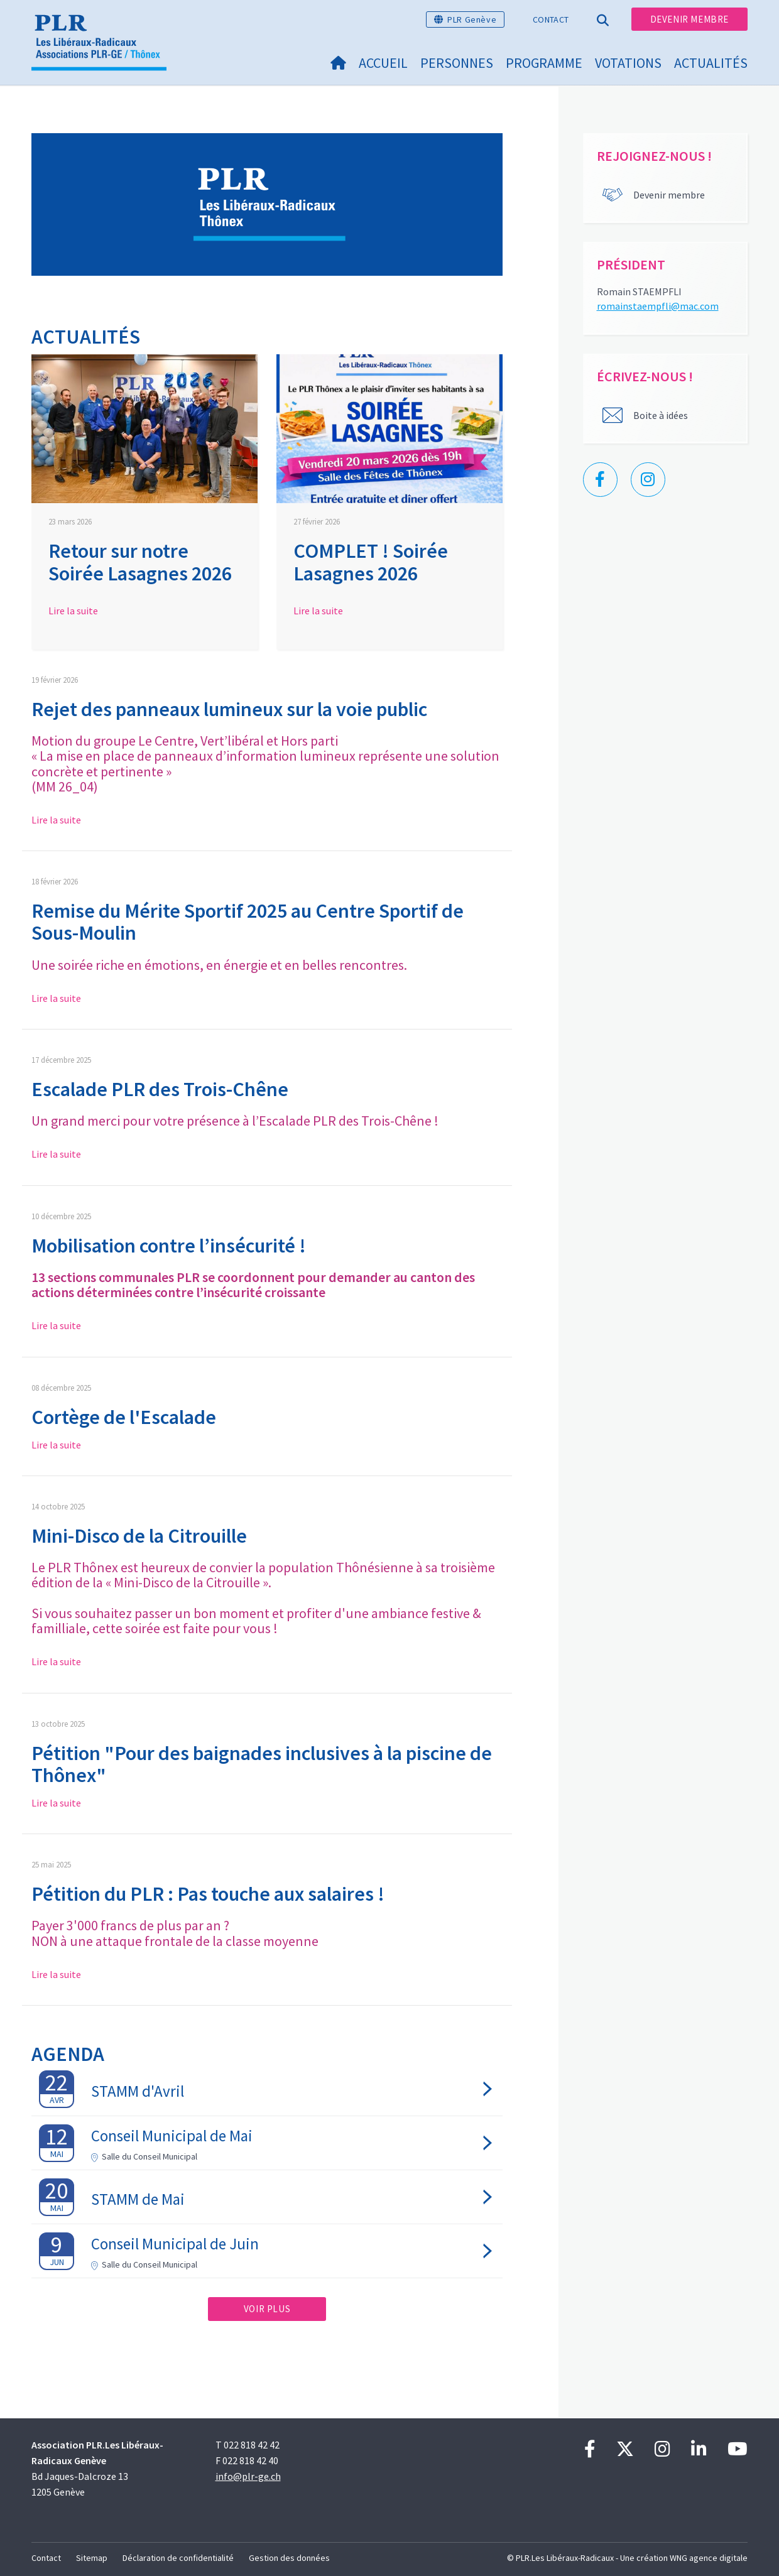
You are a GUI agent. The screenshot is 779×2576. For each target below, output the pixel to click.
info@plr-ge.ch (248, 2476)
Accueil (383, 63)
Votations (628, 63)
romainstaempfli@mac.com (658, 306)
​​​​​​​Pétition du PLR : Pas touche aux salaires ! (207, 1893)
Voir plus (267, 2309)
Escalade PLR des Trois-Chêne (159, 1089)
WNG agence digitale (709, 2557)
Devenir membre (689, 19)
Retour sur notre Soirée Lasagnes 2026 (140, 561)
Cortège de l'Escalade (123, 1417)
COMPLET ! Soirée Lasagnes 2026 (370, 561)
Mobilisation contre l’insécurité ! (168, 1245)
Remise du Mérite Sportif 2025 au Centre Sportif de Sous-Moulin (247, 921)
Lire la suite (73, 610)
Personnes (456, 63)
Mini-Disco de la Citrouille (139, 1535)
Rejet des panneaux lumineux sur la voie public (229, 709)
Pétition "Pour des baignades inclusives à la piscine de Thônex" (261, 1764)
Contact (551, 19)
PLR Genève (471, 19)
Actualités (711, 63)
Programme (544, 63)
